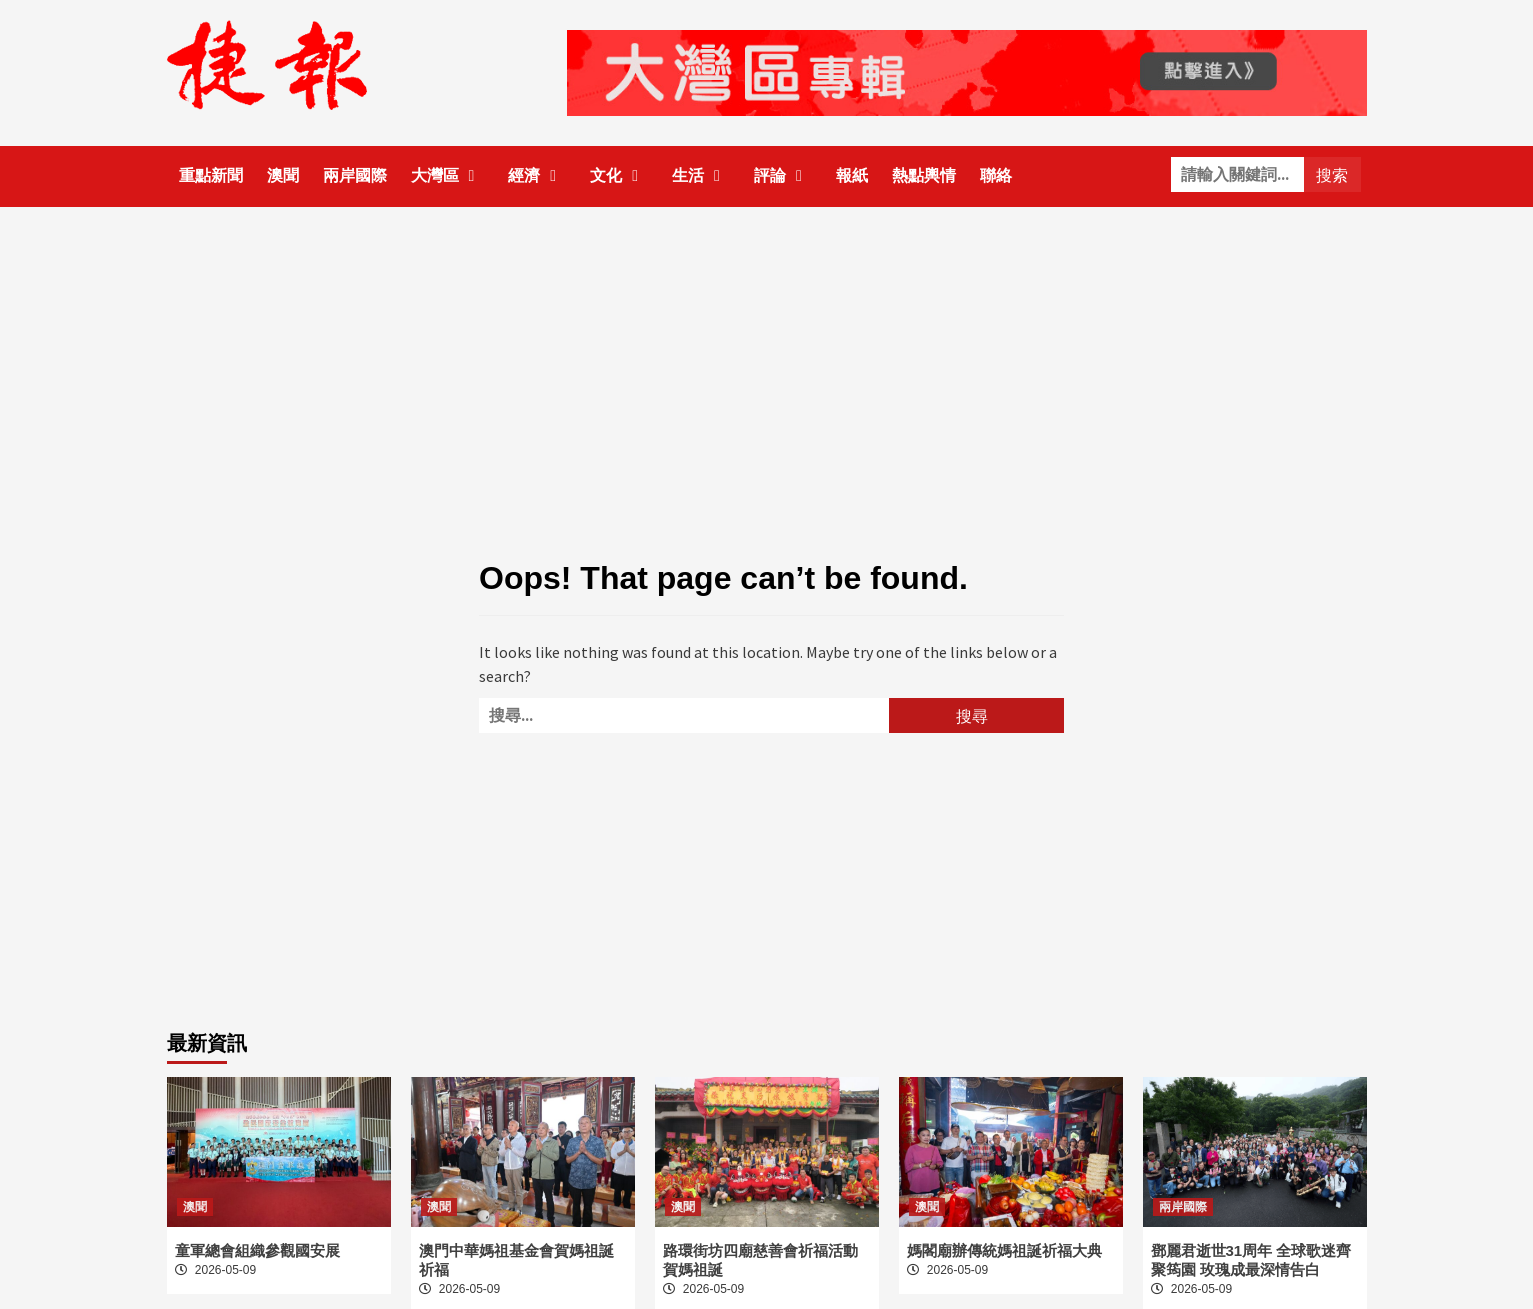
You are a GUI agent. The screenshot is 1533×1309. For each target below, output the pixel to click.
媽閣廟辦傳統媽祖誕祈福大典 (1004, 1250)
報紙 (852, 175)
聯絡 (996, 175)
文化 (619, 175)
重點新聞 (211, 175)
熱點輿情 (924, 175)
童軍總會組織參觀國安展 (257, 1250)
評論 (783, 175)
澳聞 (283, 175)
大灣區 (448, 175)
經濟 (537, 175)
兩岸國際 (355, 175)
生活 (701, 175)
